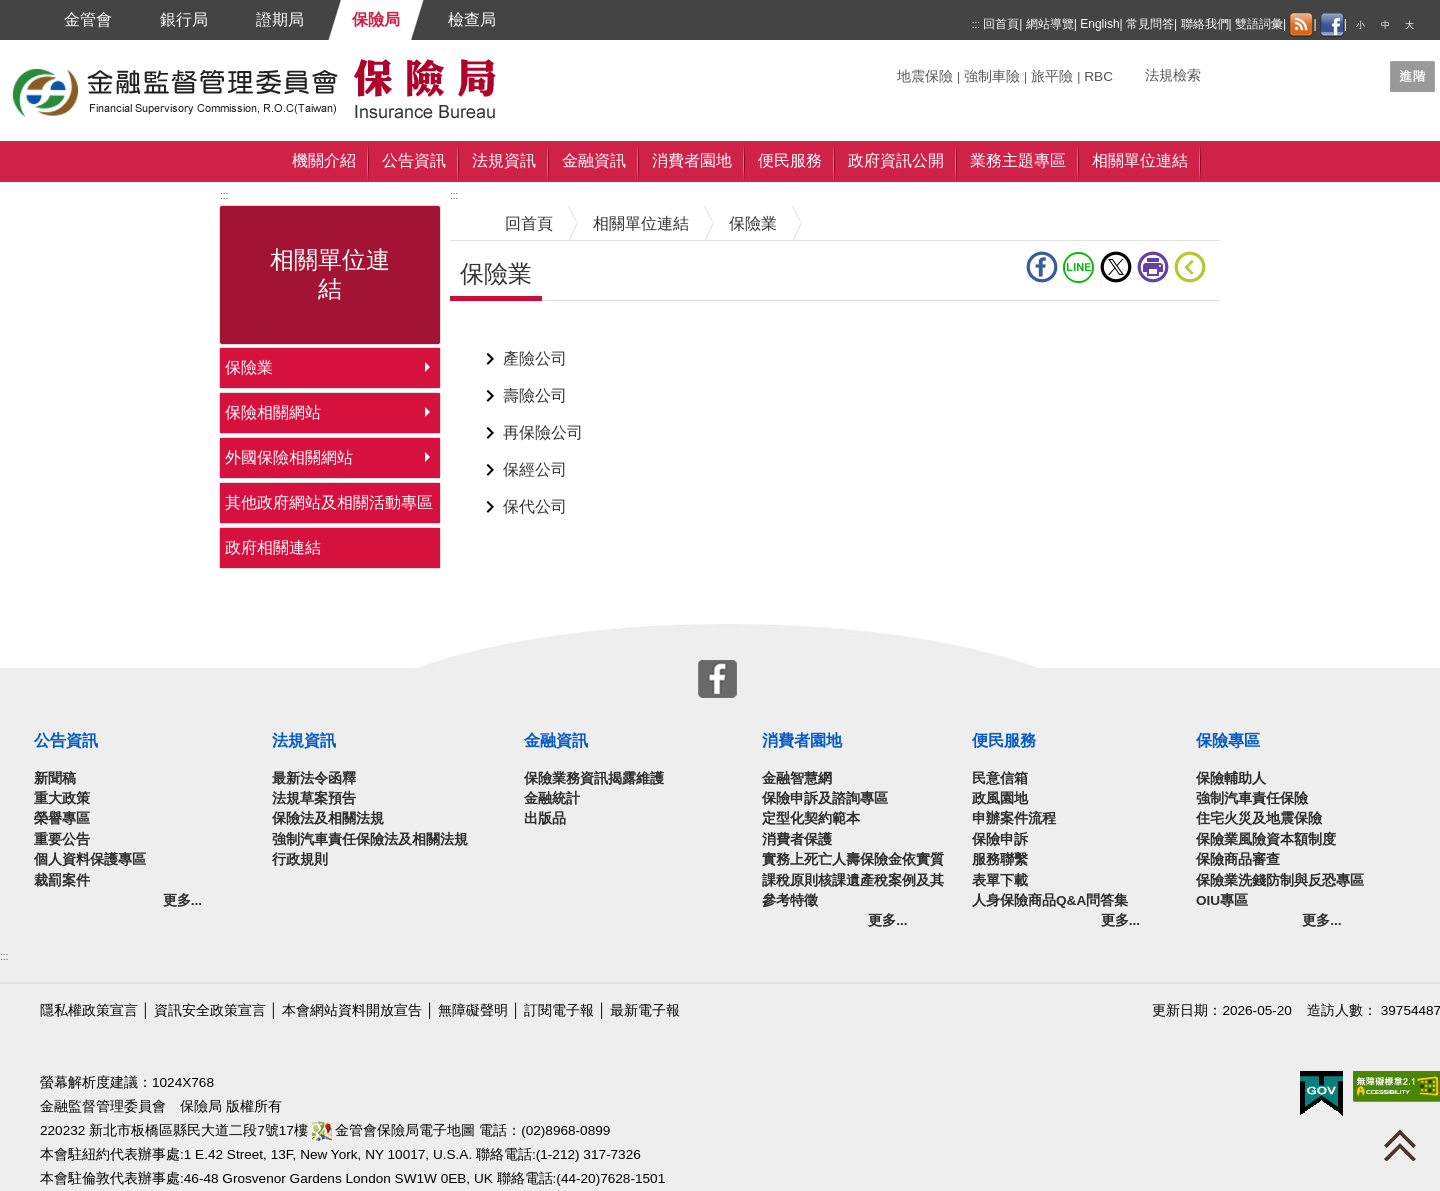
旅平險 (1052, 76)
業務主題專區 (1018, 160)
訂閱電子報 (559, 1010)
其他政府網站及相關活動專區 (329, 502)
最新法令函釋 (314, 778)
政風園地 (1000, 798)
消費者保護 (797, 839)
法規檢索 (1173, 75)
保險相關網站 (273, 412)
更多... (182, 900)
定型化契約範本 (811, 818)
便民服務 (790, 160)
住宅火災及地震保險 (1259, 818)
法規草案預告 (314, 798)
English (1099, 24)
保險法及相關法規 (328, 818)
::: (976, 24)
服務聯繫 (1000, 859)
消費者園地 (692, 160)
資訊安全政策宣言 (210, 1010)
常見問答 (1150, 24)
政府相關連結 (273, 547)
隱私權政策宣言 (89, 1010)
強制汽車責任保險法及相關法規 (370, 839)
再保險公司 (543, 432)
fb (1042, 267)
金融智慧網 (797, 778)
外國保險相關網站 (289, 457)
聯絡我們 (1205, 24)
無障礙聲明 (473, 1010)
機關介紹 (324, 160)
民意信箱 (1000, 778)
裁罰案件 (62, 880)
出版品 (545, 818)
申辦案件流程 (1014, 818)
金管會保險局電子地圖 (394, 1130)
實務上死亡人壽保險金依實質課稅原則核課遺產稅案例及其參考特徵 (853, 880)
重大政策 (62, 798)
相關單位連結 (1140, 160)
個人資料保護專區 (90, 859)
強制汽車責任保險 (1252, 798)
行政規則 (300, 859)
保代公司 (535, 506)
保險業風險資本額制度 (1266, 839)
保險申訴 (1000, 839)
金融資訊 (594, 160)
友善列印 (1153, 267)
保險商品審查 (1238, 859)
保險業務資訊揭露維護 (594, 778)
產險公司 (535, 358)
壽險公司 (535, 395)
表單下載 (1000, 880)
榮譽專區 (62, 818)
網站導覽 (1050, 24)
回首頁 (1001, 24)
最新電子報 (645, 1010)
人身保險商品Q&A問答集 (1050, 900)
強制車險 (992, 76)
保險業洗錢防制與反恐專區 (1280, 880)
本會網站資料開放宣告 (352, 1010)
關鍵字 (918, 68)
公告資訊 (414, 160)
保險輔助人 (1231, 778)
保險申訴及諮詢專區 (825, 798)
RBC (1098, 76)
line (1079, 267)
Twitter (1116, 267)
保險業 (249, 367)
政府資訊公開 (896, 160)
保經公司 (535, 469)
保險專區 (1228, 740)
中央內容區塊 (498, 331)
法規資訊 (504, 160)
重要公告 (62, 839)
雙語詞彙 (1259, 24)
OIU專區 (1222, 900)
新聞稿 (55, 778)
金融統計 (552, 798)
